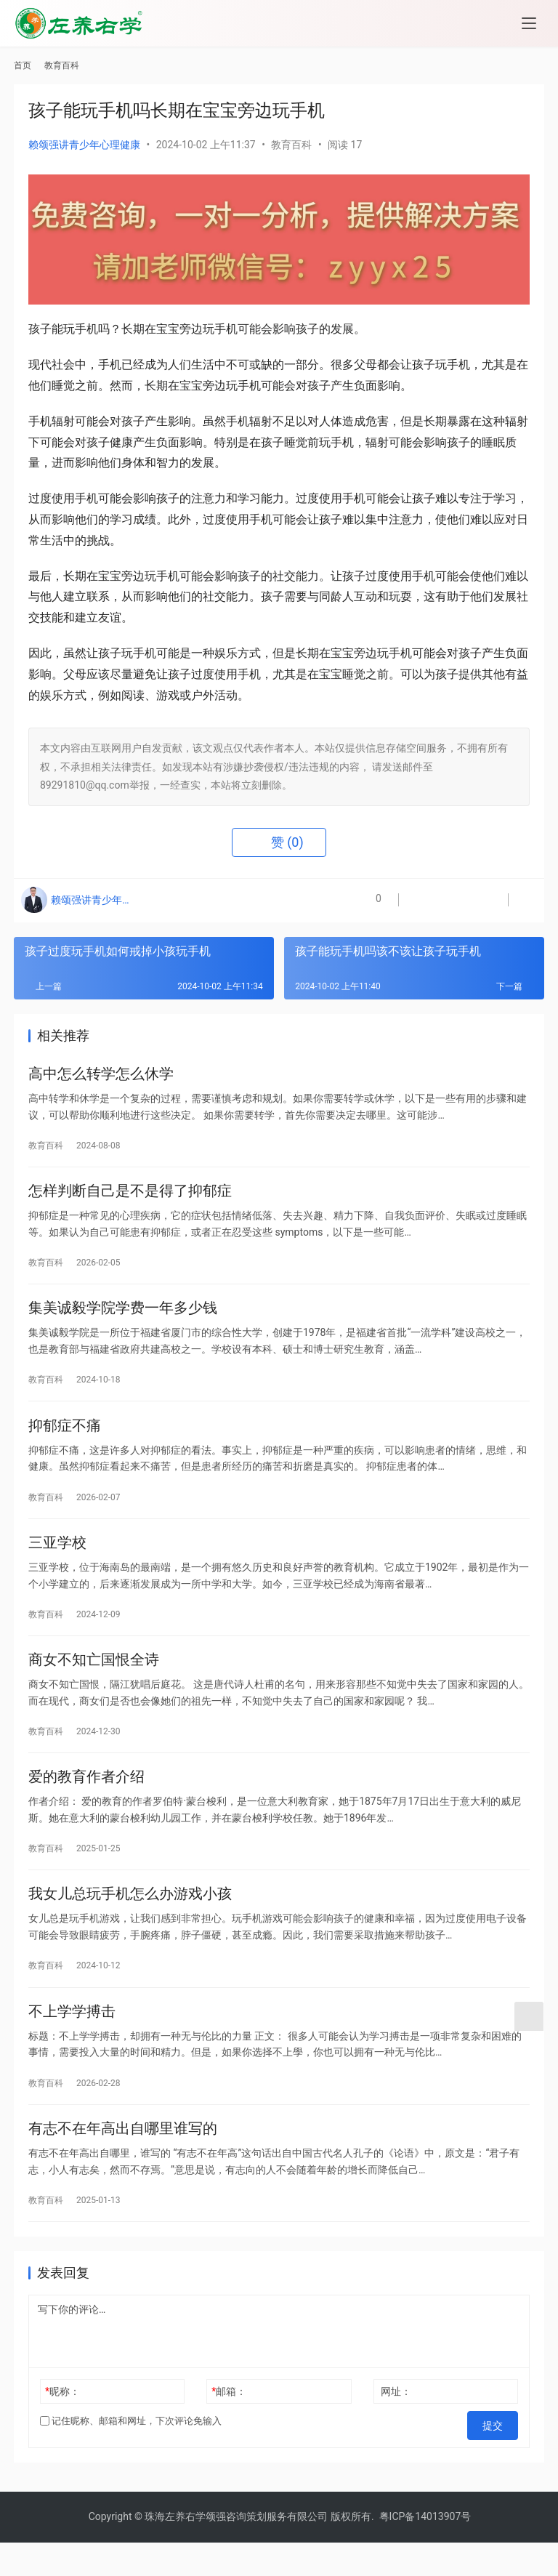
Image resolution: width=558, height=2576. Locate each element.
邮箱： (228, 2433)
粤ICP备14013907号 (425, 2550)
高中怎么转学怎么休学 (101, 1075)
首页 (22, 65)
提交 (497, 2463)
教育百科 (291, 144)
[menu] (529, 23)
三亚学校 (57, 1561)
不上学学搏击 (72, 2047)
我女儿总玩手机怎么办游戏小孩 (130, 1925)
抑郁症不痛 (64, 1440)
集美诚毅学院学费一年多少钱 (122, 1318)
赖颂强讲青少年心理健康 (84, 144)
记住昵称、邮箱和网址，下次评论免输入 (131, 2463)
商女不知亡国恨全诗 (93, 1682)
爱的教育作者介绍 (86, 1804)
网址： (396, 2433)
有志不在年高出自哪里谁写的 (122, 2168)
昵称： (62, 2433)
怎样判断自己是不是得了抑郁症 (130, 1197)
